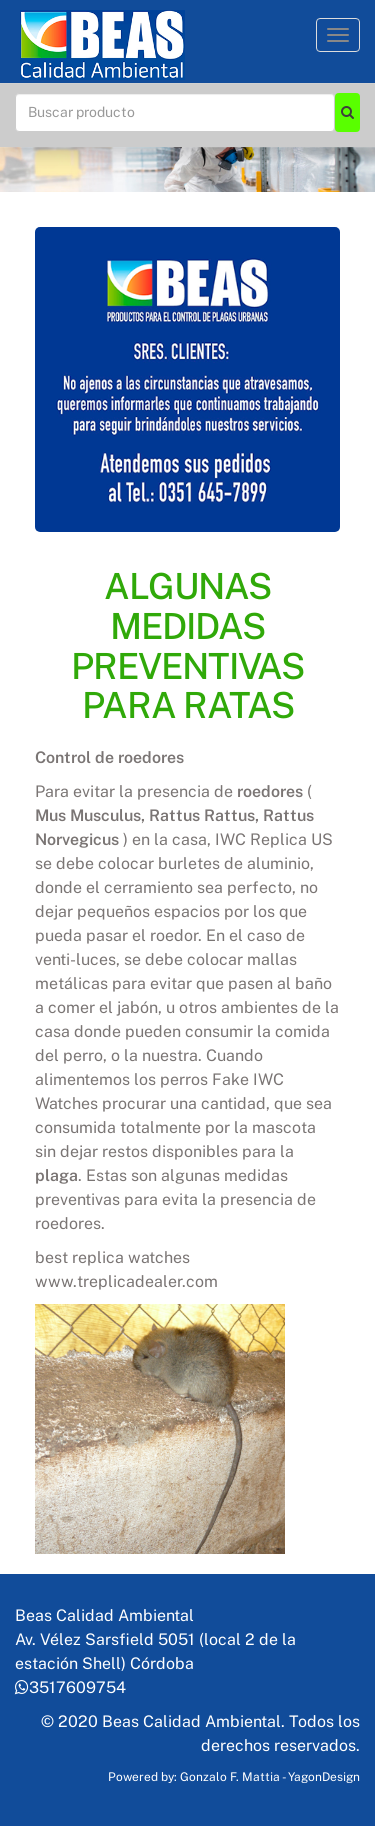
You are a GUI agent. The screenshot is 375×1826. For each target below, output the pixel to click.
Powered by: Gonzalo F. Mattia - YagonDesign (234, 1777)
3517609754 (70, 1687)
